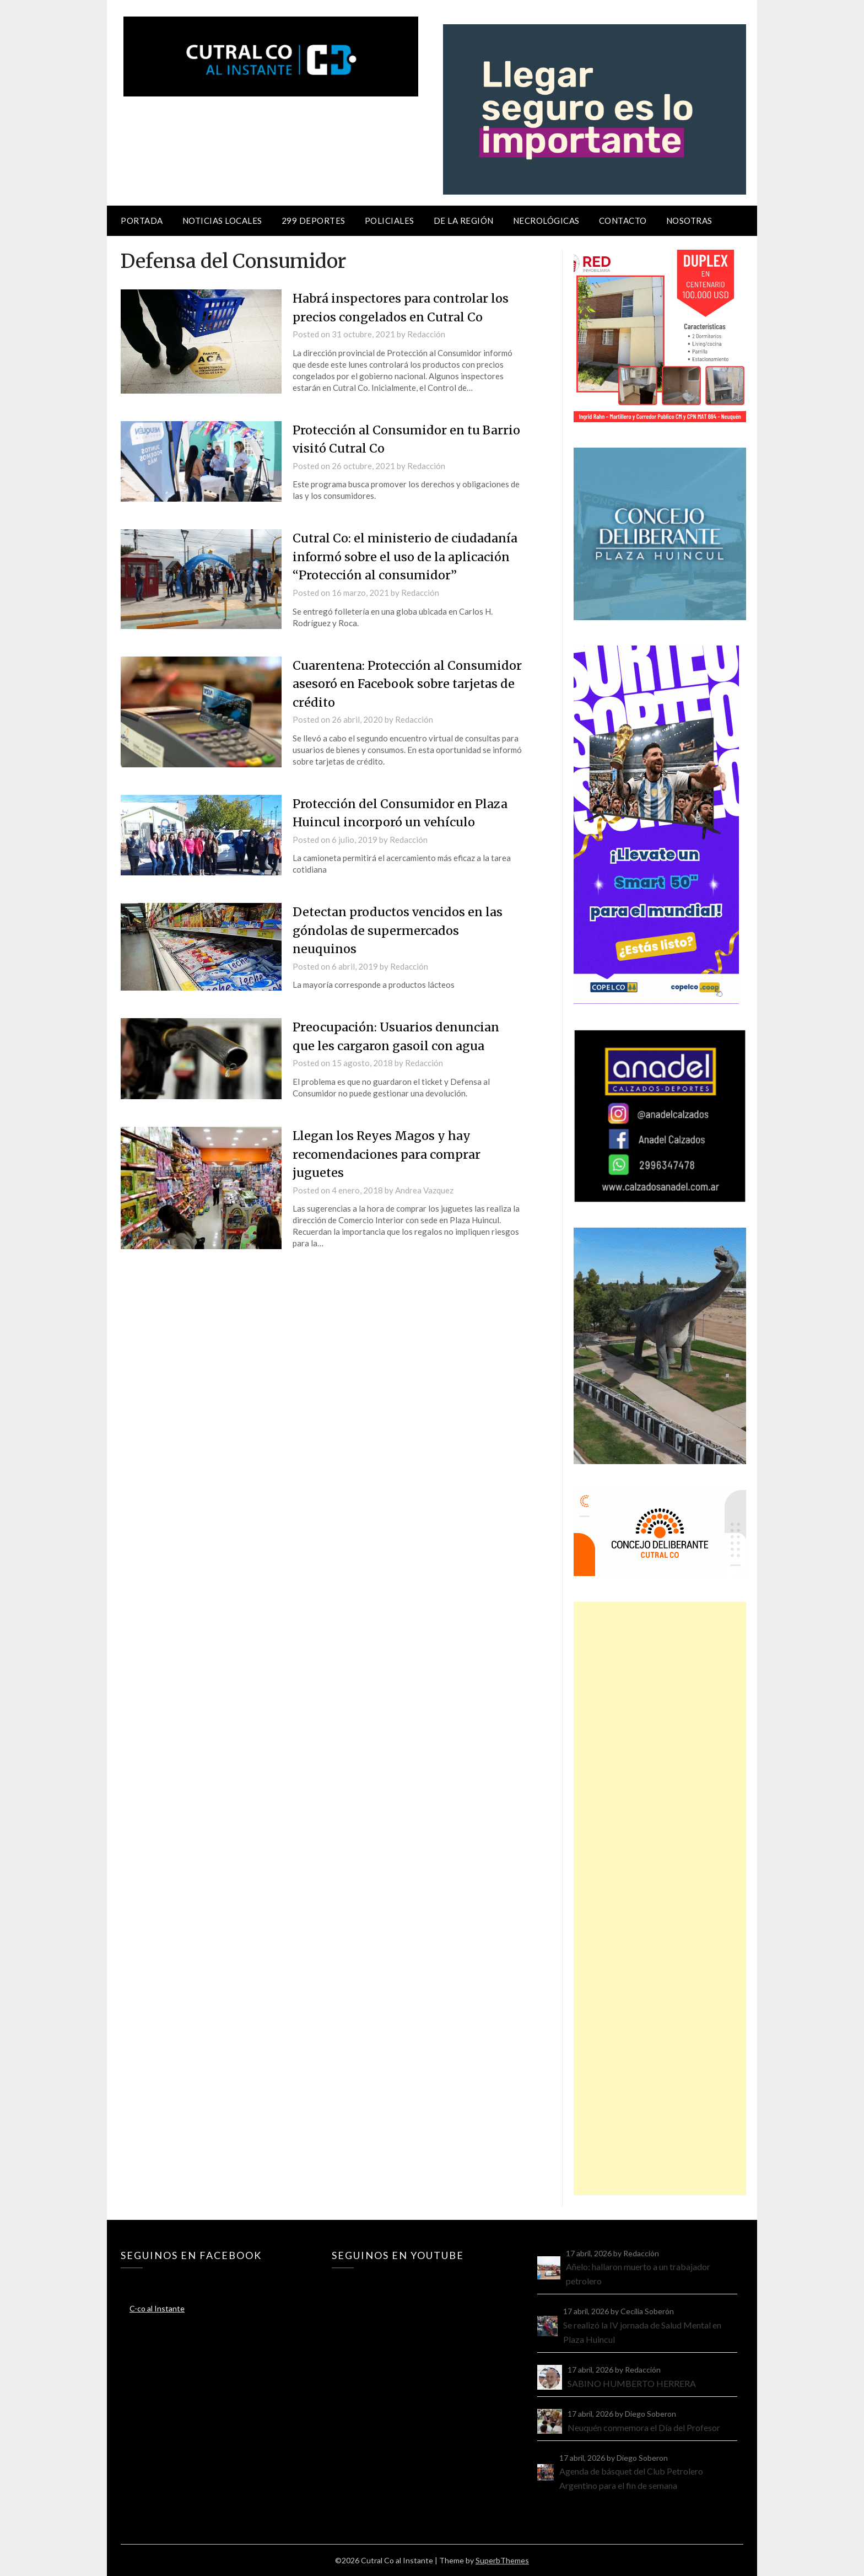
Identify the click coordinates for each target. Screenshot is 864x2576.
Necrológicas (546, 220)
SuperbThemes (502, 2560)
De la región (464, 220)
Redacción (426, 333)
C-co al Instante (157, 2308)
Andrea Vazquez (424, 1185)
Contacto (623, 220)
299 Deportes (313, 220)
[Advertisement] (660, 1898)
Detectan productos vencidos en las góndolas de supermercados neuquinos (400, 927)
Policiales (389, 220)
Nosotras (689, 220)
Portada (142, 220)
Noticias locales (222, 220)
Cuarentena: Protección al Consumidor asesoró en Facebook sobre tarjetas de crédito (393, 681)
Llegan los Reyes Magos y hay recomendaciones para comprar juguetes (388, 1149)
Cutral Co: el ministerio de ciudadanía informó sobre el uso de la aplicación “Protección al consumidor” (407, 555)
